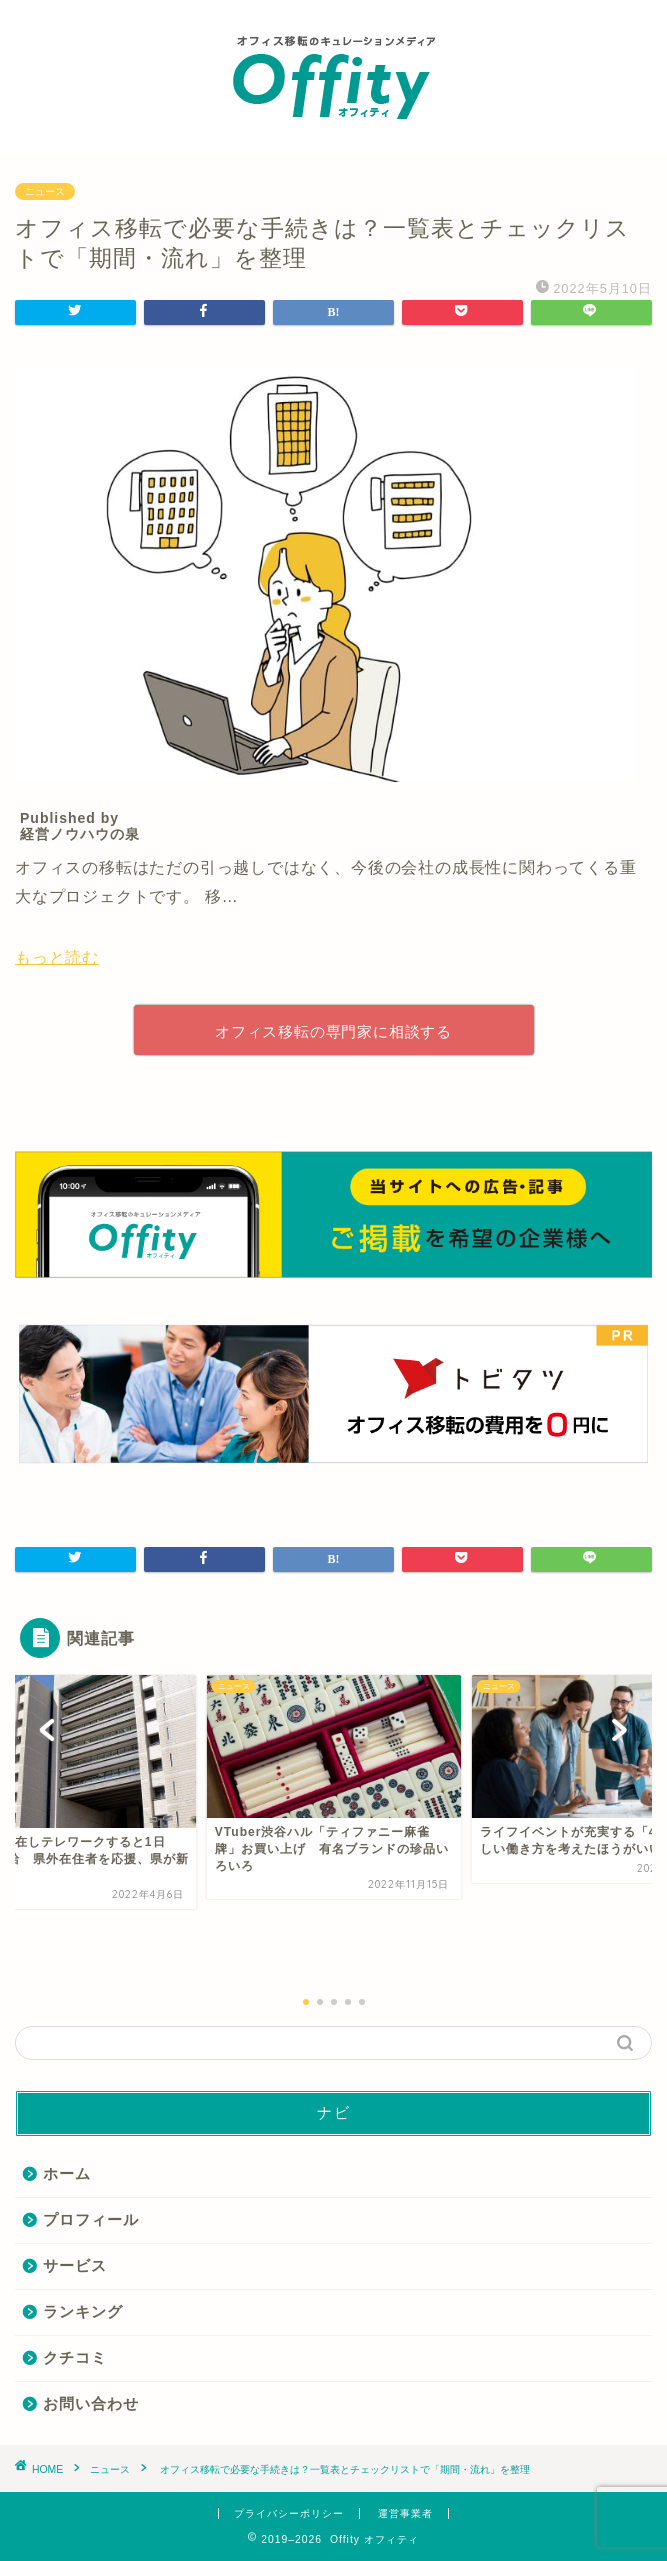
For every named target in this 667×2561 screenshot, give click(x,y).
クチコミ (75, 2357)
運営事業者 (405, 2513)
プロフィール (91, 2219)
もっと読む (57, 957)
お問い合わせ (91, 2403)
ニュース (45, 191)
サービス (75, 2265)
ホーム (67, 2173)
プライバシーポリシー (289, 2513)
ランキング (83, 2311)
